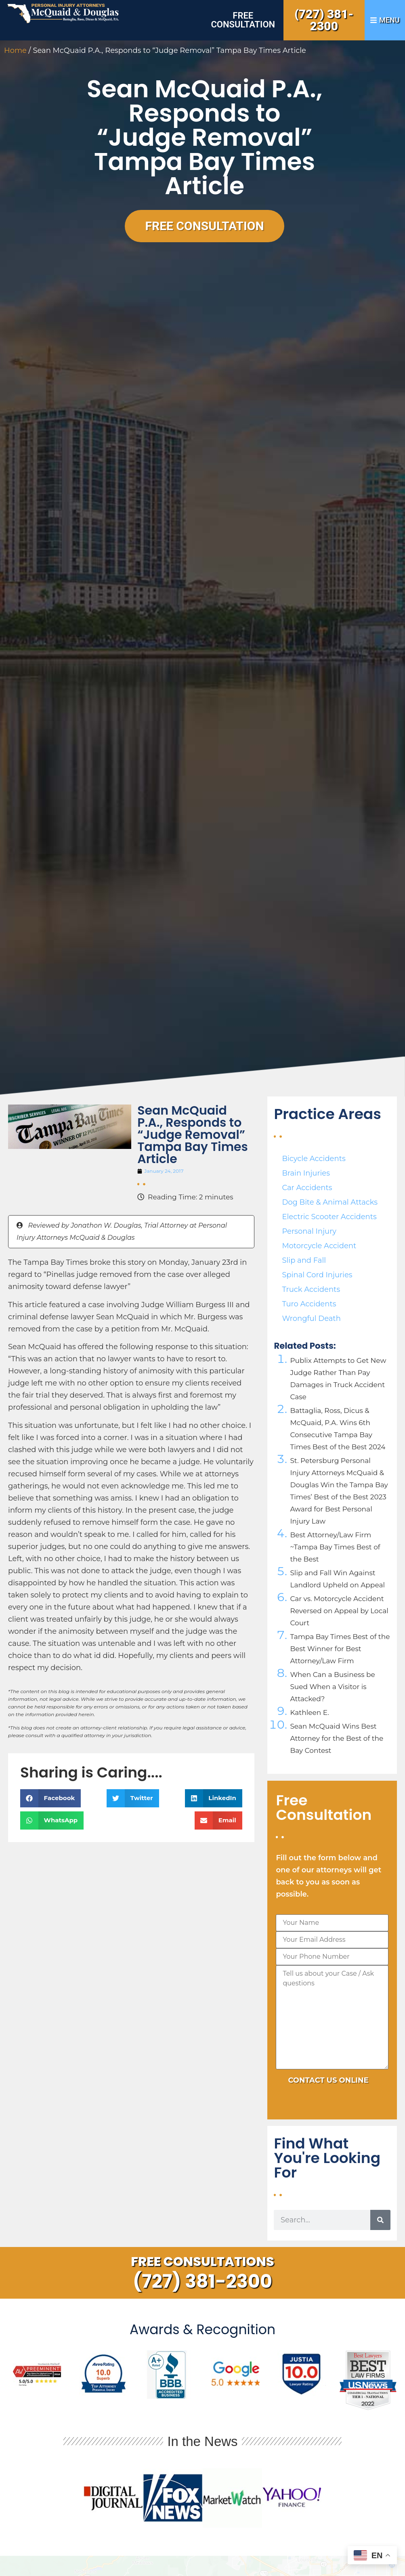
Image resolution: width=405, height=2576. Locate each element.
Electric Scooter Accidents (329, 1216)
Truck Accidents (311, 1289)
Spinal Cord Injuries (317, 1274)
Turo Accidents (309, 1304)
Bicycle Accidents (313, 1158)
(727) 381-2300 (323, 20)
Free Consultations (202, 2261)
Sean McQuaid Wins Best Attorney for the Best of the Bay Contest (336, 1738)
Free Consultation (243, 19)
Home (15, 50)
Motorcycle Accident (319, 1245)
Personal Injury (309, 1231)
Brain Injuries (306, 1173)
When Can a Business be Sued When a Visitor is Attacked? (332, 1687)
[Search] (380, 2220)
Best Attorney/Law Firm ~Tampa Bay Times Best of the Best (335, 1547)
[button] (50, 1798)
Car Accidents (307, 1187)
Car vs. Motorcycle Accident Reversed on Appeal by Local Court (339, 1611)
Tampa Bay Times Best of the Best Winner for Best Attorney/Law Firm (340, 1649)
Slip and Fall (304, 1260)
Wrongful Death (311, 1318)
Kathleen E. (309, 1712)
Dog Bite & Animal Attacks (330, 1202)
